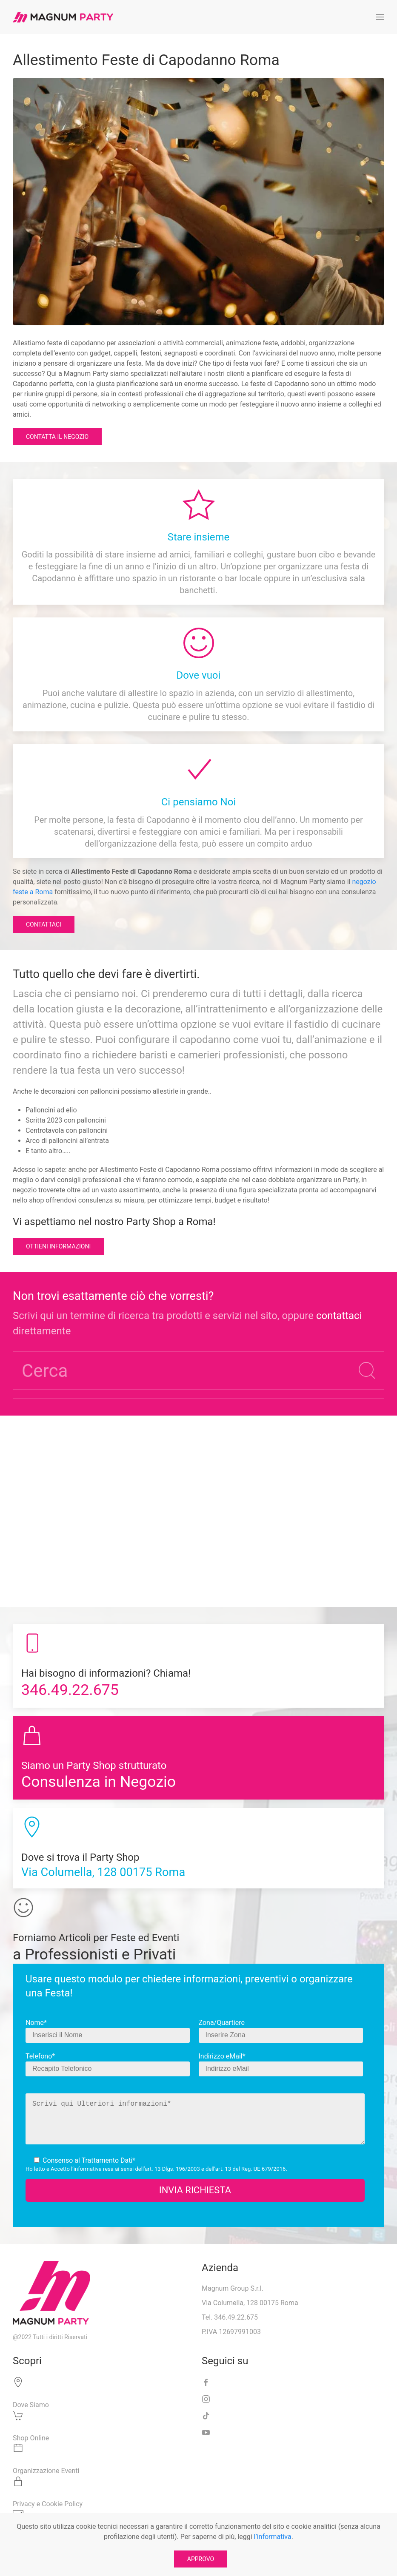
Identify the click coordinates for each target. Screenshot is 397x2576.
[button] (380, 17)
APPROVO (200, 2559)
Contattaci (43, 924)
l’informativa (86, 2169)
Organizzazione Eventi (46, 2471)
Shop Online (31, 2438)
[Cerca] (198, 1370)
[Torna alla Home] (63, 17)
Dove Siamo (31, 2405)
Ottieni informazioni (58, 1246)
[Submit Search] (367, 1370)
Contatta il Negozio (57, 436)
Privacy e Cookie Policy (48, 2504)
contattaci (339, 1316)
